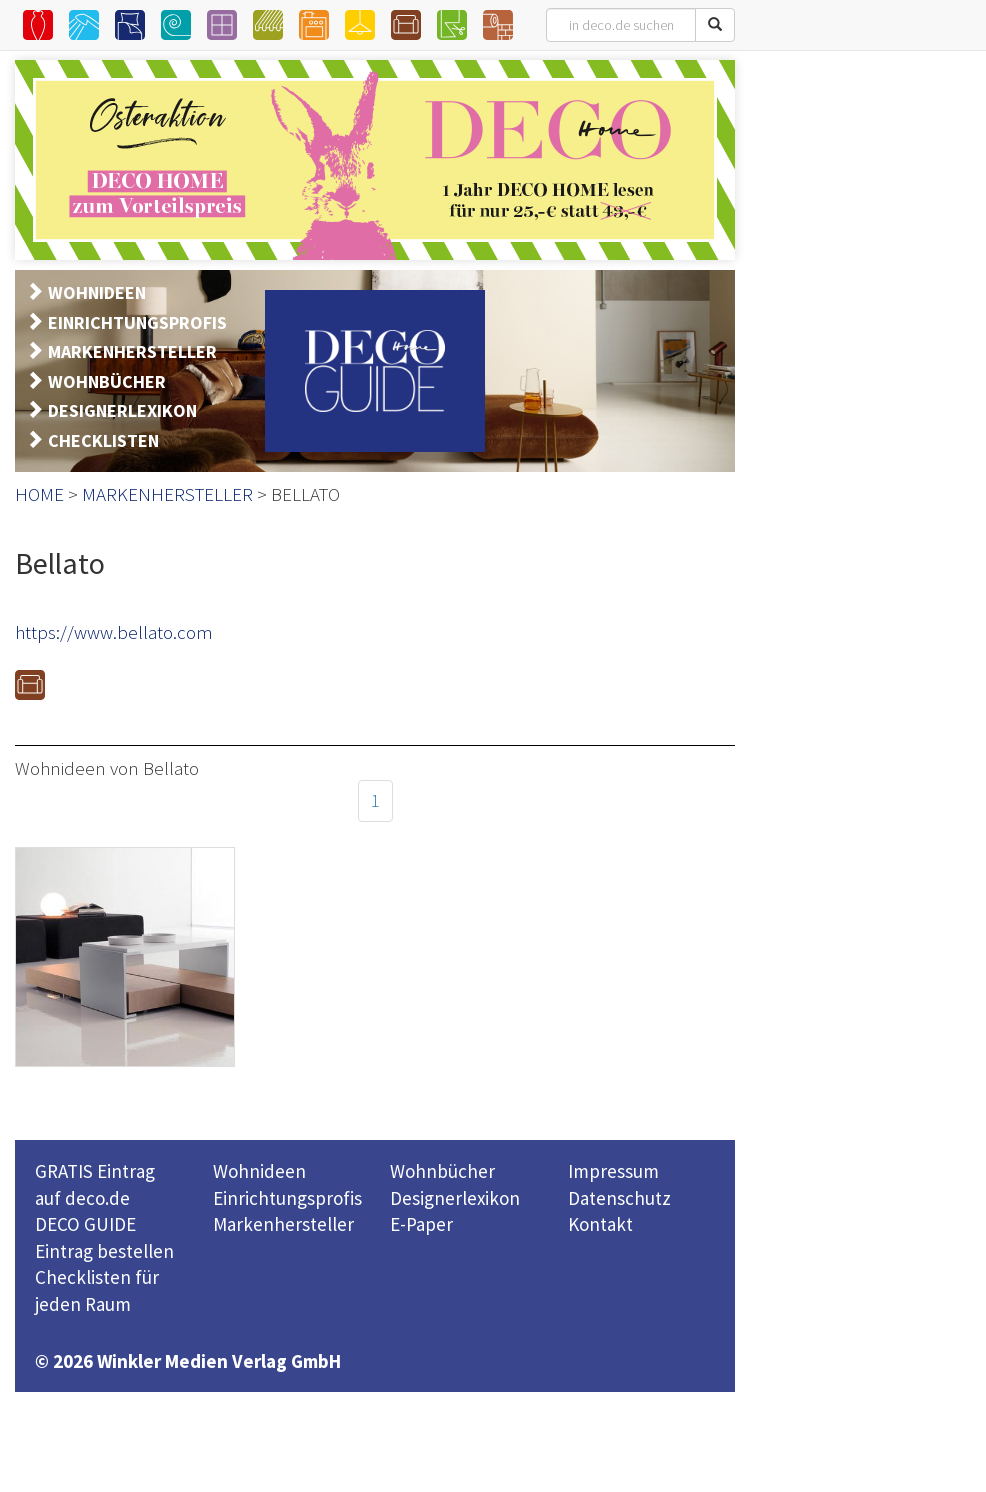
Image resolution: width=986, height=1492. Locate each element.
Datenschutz (619, 1198)
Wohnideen (259, 1171)
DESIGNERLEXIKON (122, 410)
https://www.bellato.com (114, 632)
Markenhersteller (283, 1224)
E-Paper (421, 1224)
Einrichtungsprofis (287, 1198)
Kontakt (600, 1224)
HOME (39, 494)
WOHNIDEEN (97, 292)
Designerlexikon (455, 1198)
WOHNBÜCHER (107, 381)
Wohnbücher (442, 1171)
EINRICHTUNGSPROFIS (137, 322)
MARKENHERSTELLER (132, 351)
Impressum (613, 1171)
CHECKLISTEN (103, 440)
